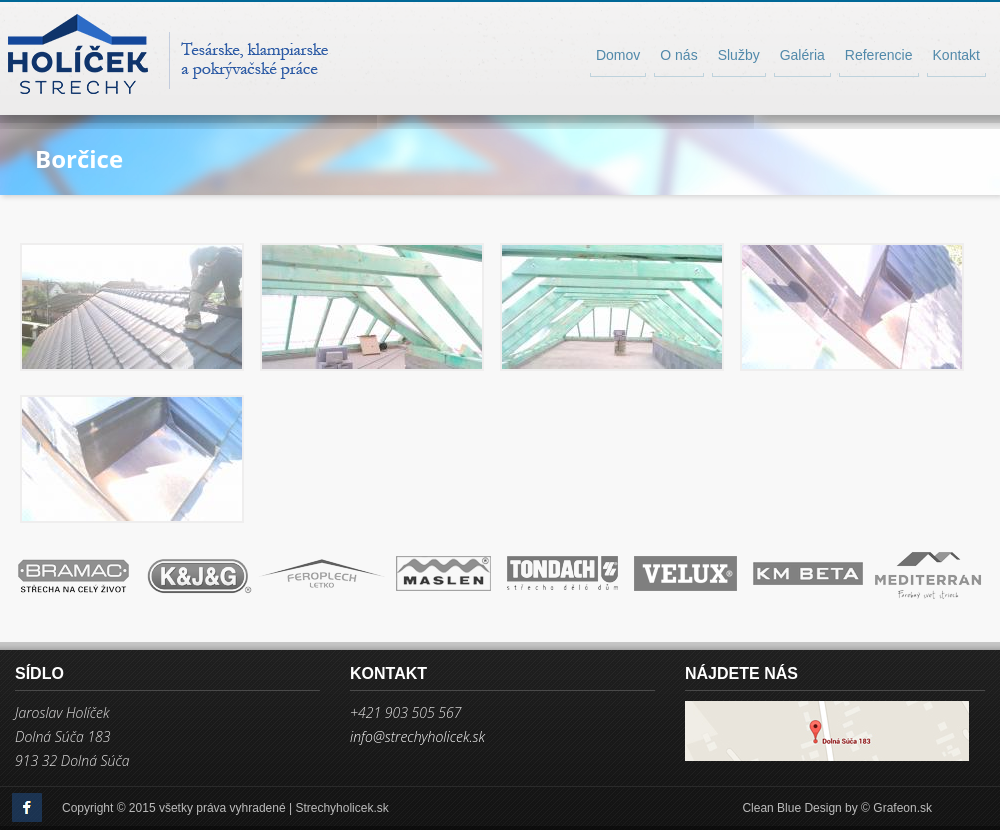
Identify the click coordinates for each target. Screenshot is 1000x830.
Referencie (879, 55)
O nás (678, 55)
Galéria (802, 55)
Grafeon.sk (902, 808)
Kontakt (956, 55)
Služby (739, 55)
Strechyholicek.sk (341, 808)
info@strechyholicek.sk (417, 737)
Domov (618, 55)
